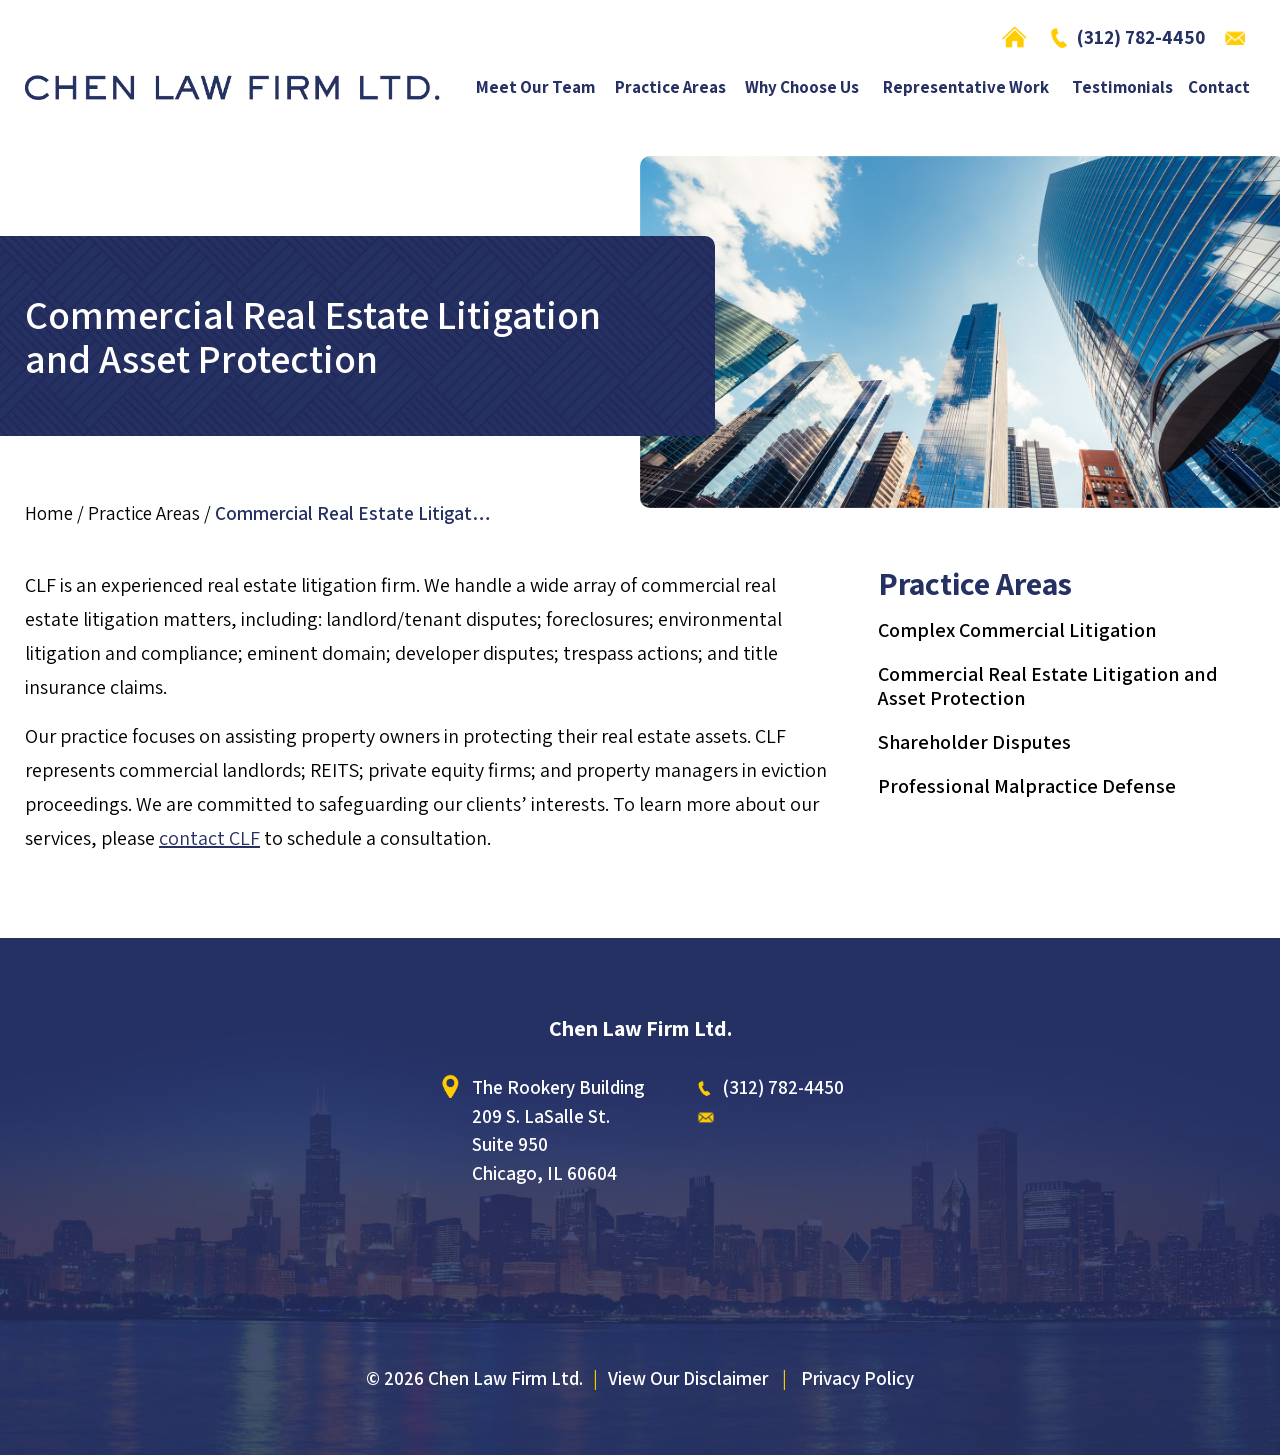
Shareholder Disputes (974, 742)
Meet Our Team (535, 88)
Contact (1219, 88)
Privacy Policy (857, 1378)
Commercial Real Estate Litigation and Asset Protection (1048, 686)
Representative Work (966, 88)
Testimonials (1122, 88)
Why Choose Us (802, 88)
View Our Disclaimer (688, 1378)
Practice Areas (670, 88)
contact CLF (209, 838)
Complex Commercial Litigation (1017, 630)
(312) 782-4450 (1141, 37)
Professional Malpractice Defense (1027, 786)
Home (1019, 37)
